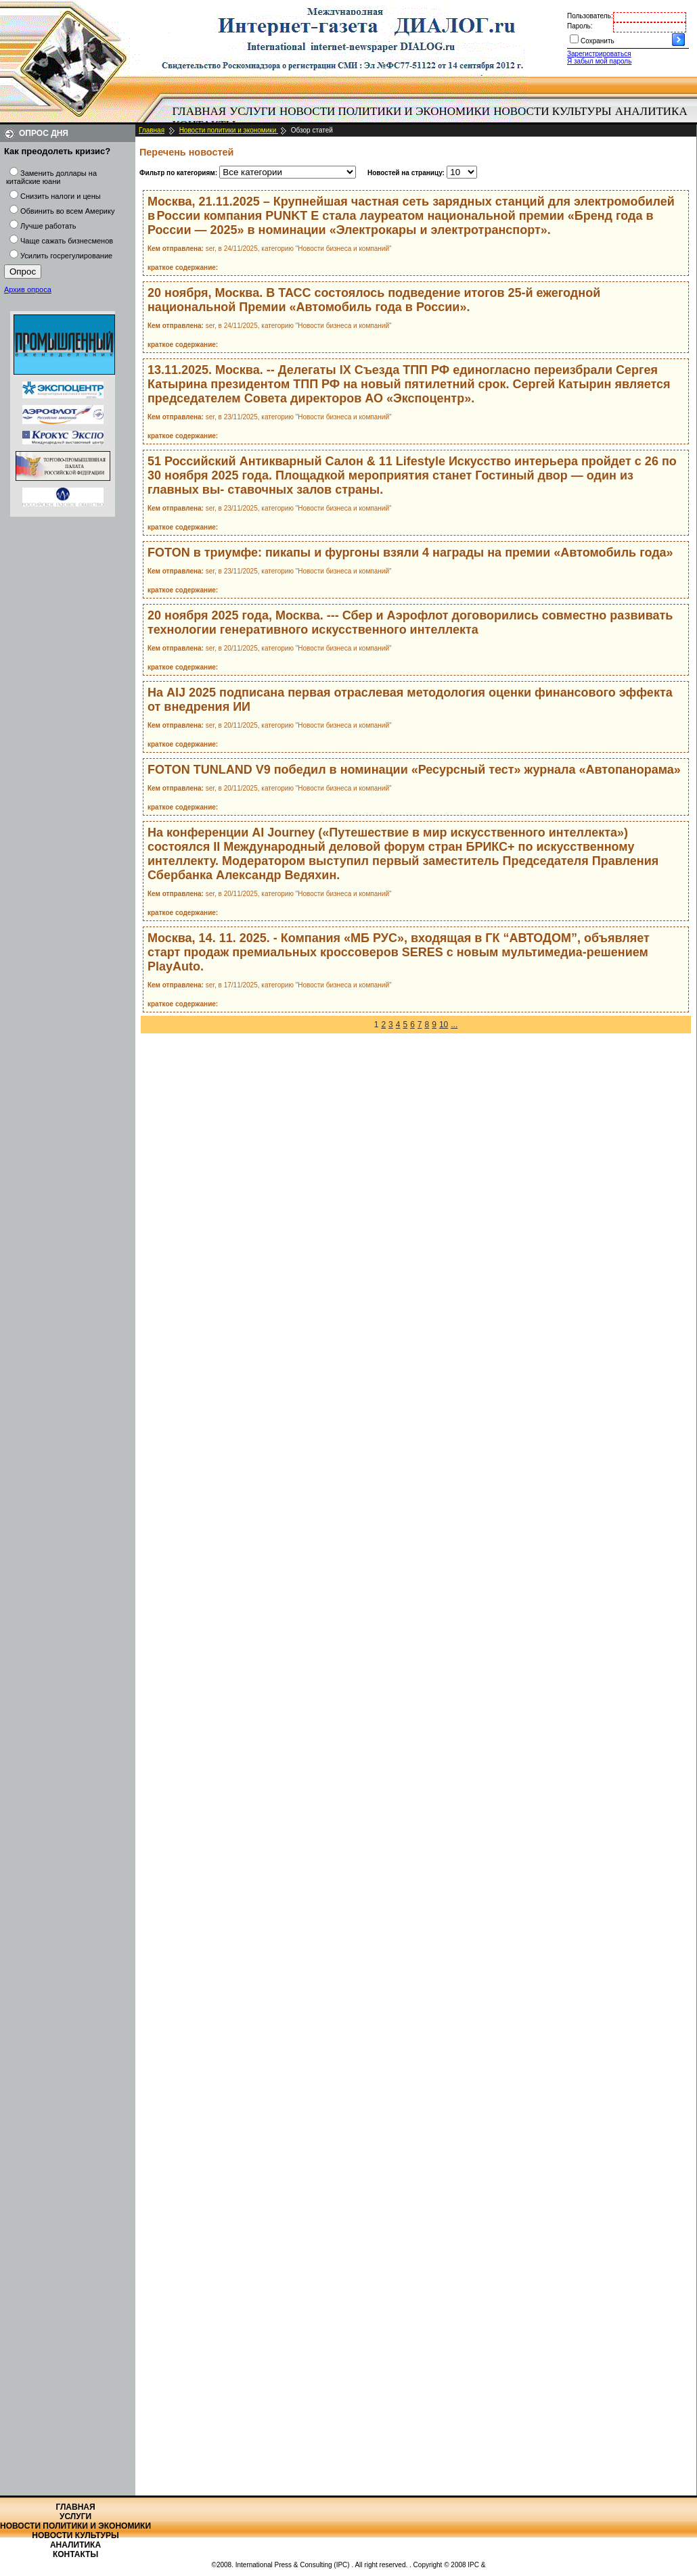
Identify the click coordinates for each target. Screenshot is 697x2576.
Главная (200, 111)
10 (443, 1024)
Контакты (75, 2554)
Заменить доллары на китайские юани (51, 177)
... (454, 1024)
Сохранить (597, 41)
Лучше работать (48, 226)
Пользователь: (590, 16)
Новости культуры (552, 111)
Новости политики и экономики (384, 111)
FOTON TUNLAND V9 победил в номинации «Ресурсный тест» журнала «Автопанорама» (414, 769)
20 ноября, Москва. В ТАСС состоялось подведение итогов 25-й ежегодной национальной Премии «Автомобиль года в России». (374, 300)
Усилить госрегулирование (66, 256)
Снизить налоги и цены (60, 196)
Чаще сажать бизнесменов (66, 241)
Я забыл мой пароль (599, 61)
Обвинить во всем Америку (67, 211)
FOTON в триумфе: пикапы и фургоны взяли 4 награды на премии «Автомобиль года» (410, 552)
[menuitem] (199, 111)
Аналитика (651, 111)
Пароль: (579, 26)
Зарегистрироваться (599, 53)
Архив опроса (27, 289)
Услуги (252, 111)
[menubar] (433, 118)
